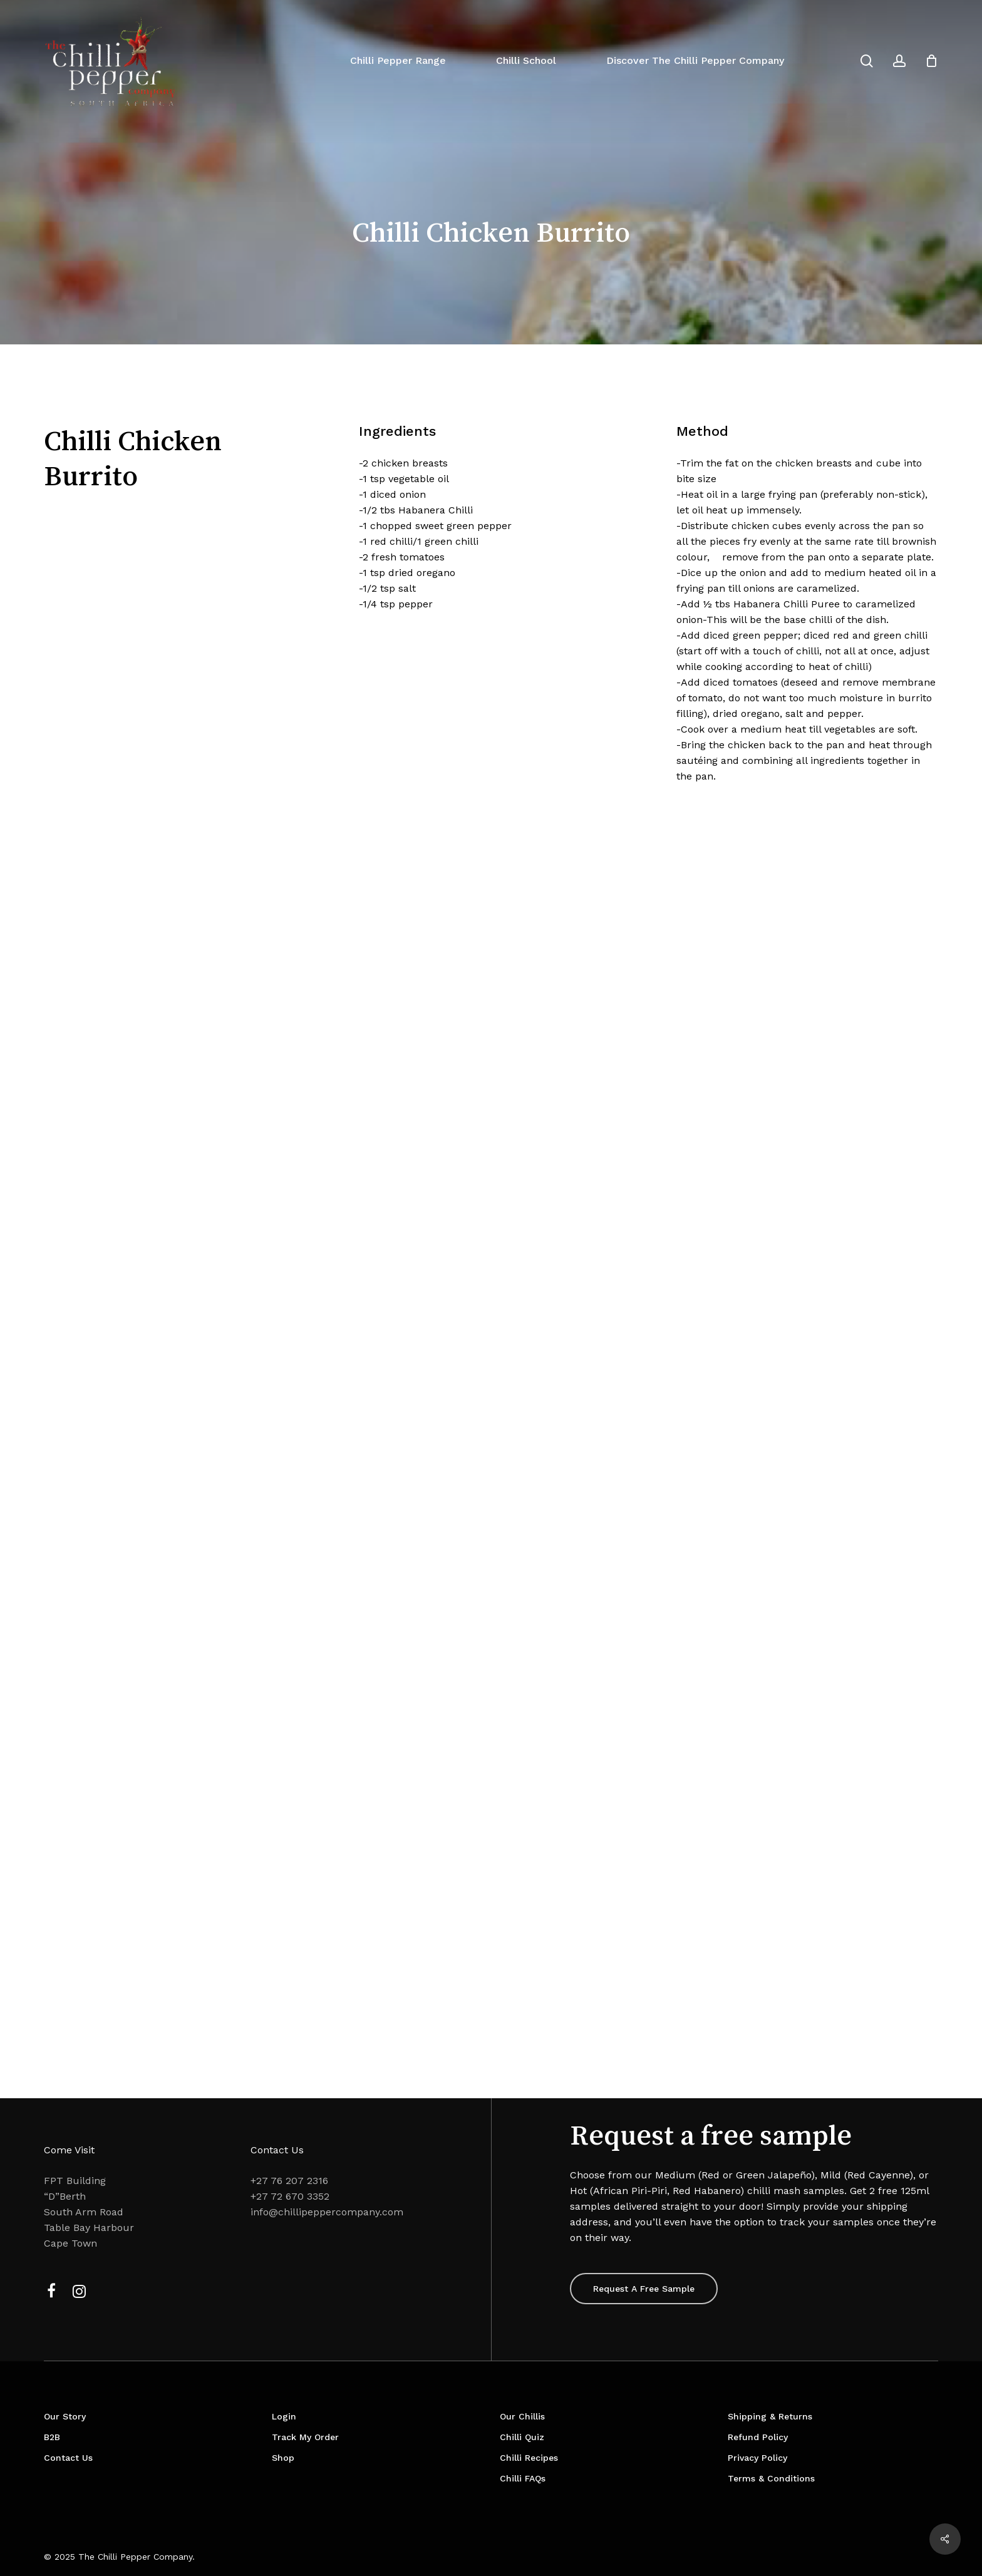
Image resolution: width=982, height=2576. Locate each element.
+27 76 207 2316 (289, 2181)
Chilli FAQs (522, 2478)
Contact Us (68, 2458)
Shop (283, 2458)
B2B (52, 2437)
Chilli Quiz (522, 2437)
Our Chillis (522, 2416)
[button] (644, 2288)
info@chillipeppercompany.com (327, 2212)
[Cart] (931, 61)
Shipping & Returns (770, 2416)
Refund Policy (758, 2437)
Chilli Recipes (529, 2458)
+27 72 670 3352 (290, 2196)
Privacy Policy (757, 2458)
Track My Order (305, 2437)
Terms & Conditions (771, 2478)
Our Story (65, 2416)
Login (284, 2416)
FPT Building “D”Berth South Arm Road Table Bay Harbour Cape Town (89, 2212)
